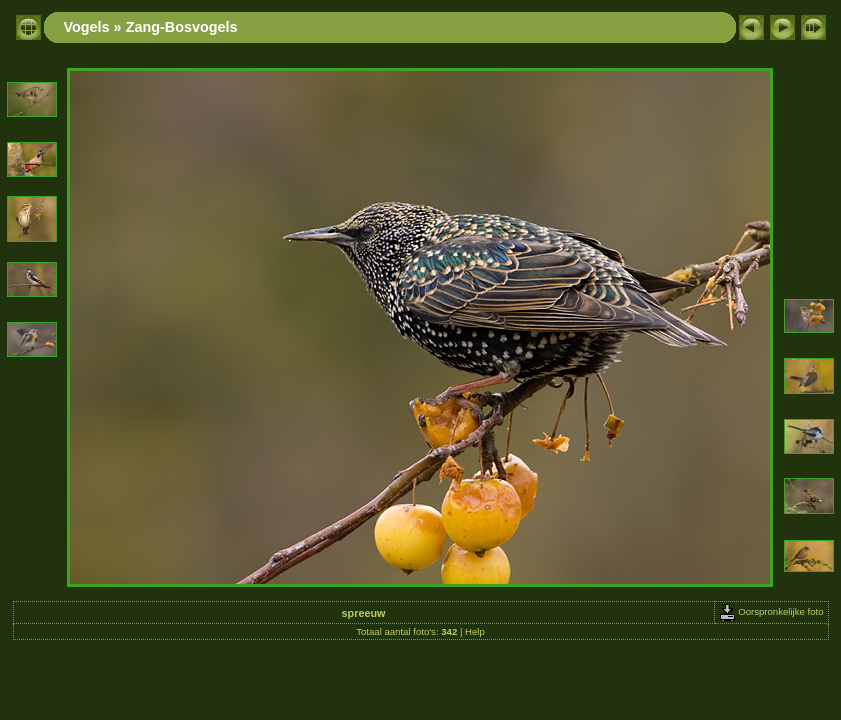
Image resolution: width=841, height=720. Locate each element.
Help (475, 631)
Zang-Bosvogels (182, 27)
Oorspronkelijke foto (771, 611)
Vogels (87, 27)
